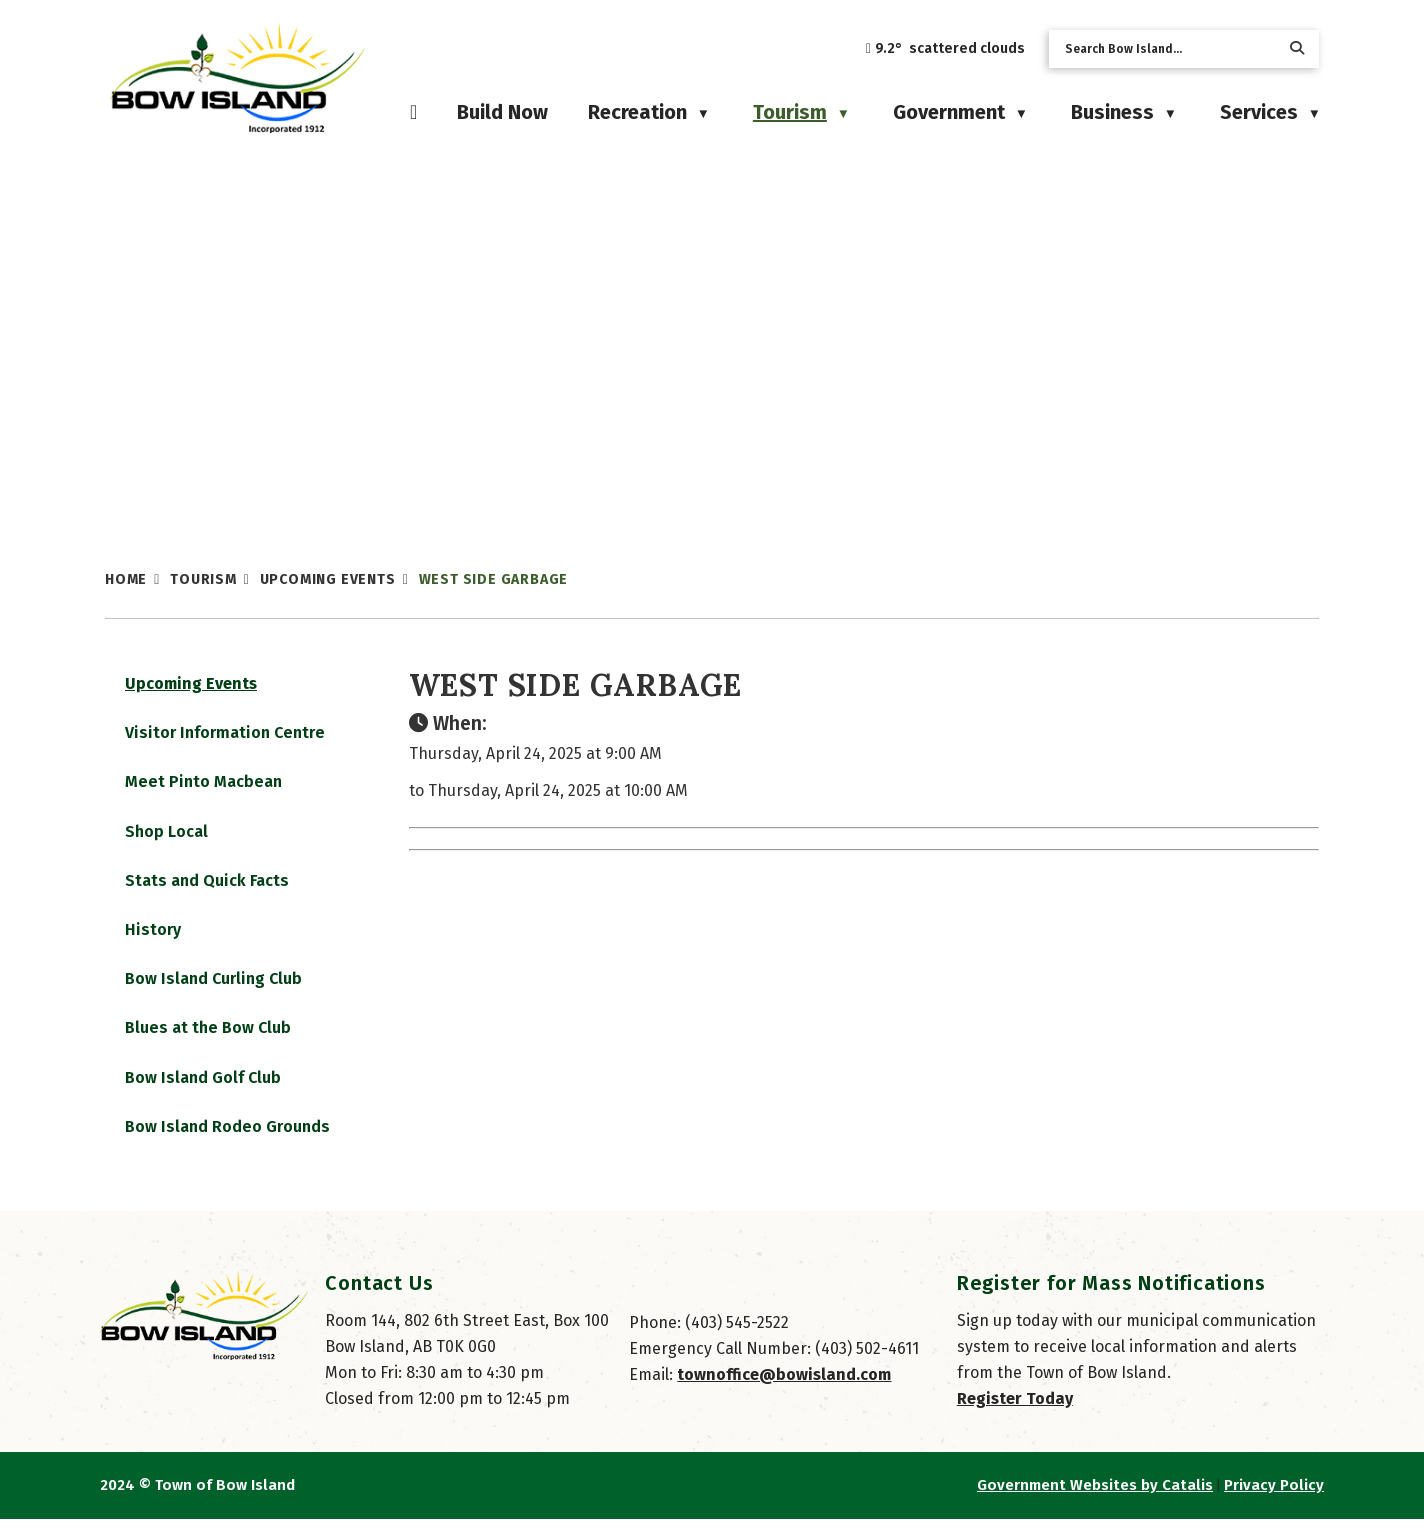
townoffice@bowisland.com (784, 1394)
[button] (1297, 48)
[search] (1168, 49)
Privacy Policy (1274, 1505)
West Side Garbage (494, 579)
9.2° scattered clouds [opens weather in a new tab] (950, 48)
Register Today (1015, 1418)
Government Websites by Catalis (1095, 1505)
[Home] (413, 112)
